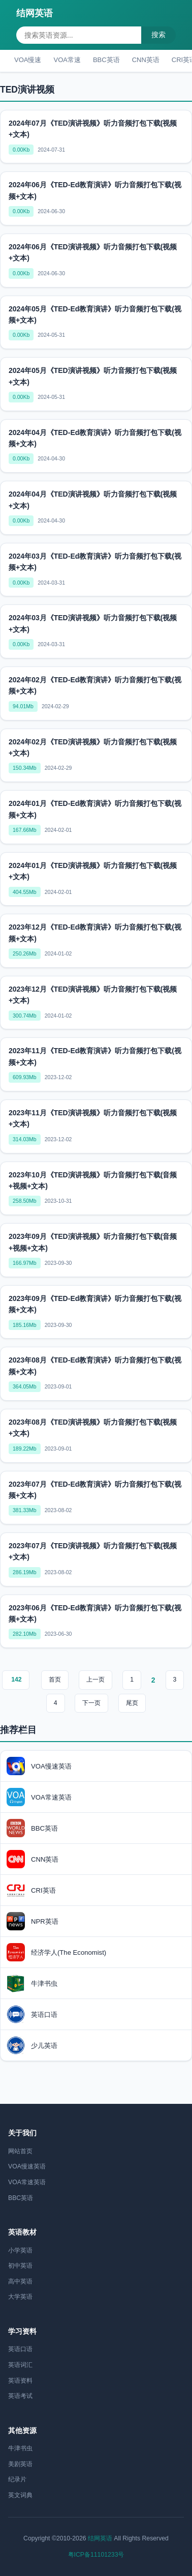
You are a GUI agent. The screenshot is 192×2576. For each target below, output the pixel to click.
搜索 (158, 35)
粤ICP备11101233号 (96, 2554)
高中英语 (20, 2281)
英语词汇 (20, 2364)
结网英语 (34, 13)
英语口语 (20, 2349)
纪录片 (17, 2479)
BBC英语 (106, 60)
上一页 (95, 1679)
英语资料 (20, 2380)
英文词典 (20, 2495)
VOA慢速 (27, 60)
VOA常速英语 (27, 2182)
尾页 (132, 1702)
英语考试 (20, 2395)
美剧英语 (20, 2464)
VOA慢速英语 (27, 2166)
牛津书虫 (20, 2448)
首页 (55, 1679)
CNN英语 (145, 60)
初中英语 (20, 2265)
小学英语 (20, 2250)
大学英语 (20, 2296)
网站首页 (20, 2151)
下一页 (91, 1702)
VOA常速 (66, 60)
